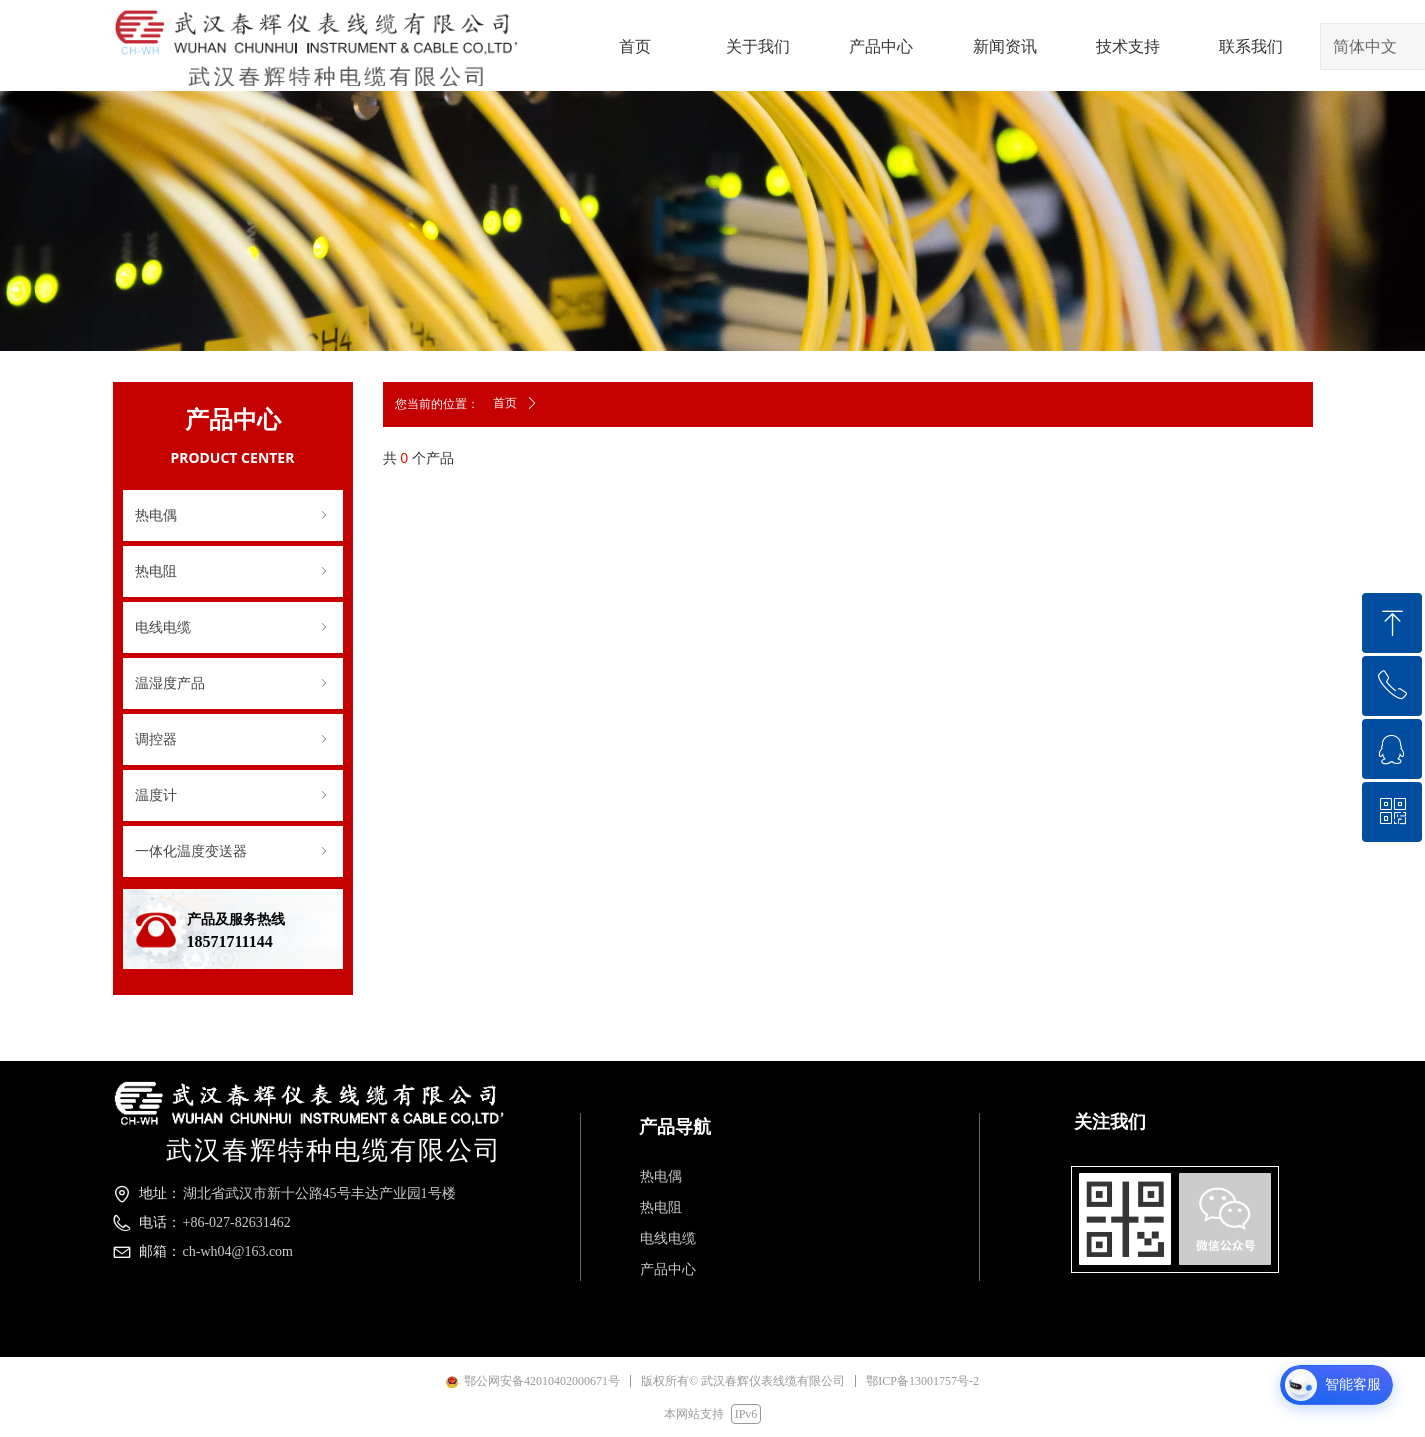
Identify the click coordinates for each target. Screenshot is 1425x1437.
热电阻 (233, 571)
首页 (505, 403)
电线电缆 (233, 627)
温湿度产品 (233, 683)
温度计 (233, 795)
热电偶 (233, 515)
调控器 (233, 739)
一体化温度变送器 (233, 851)
